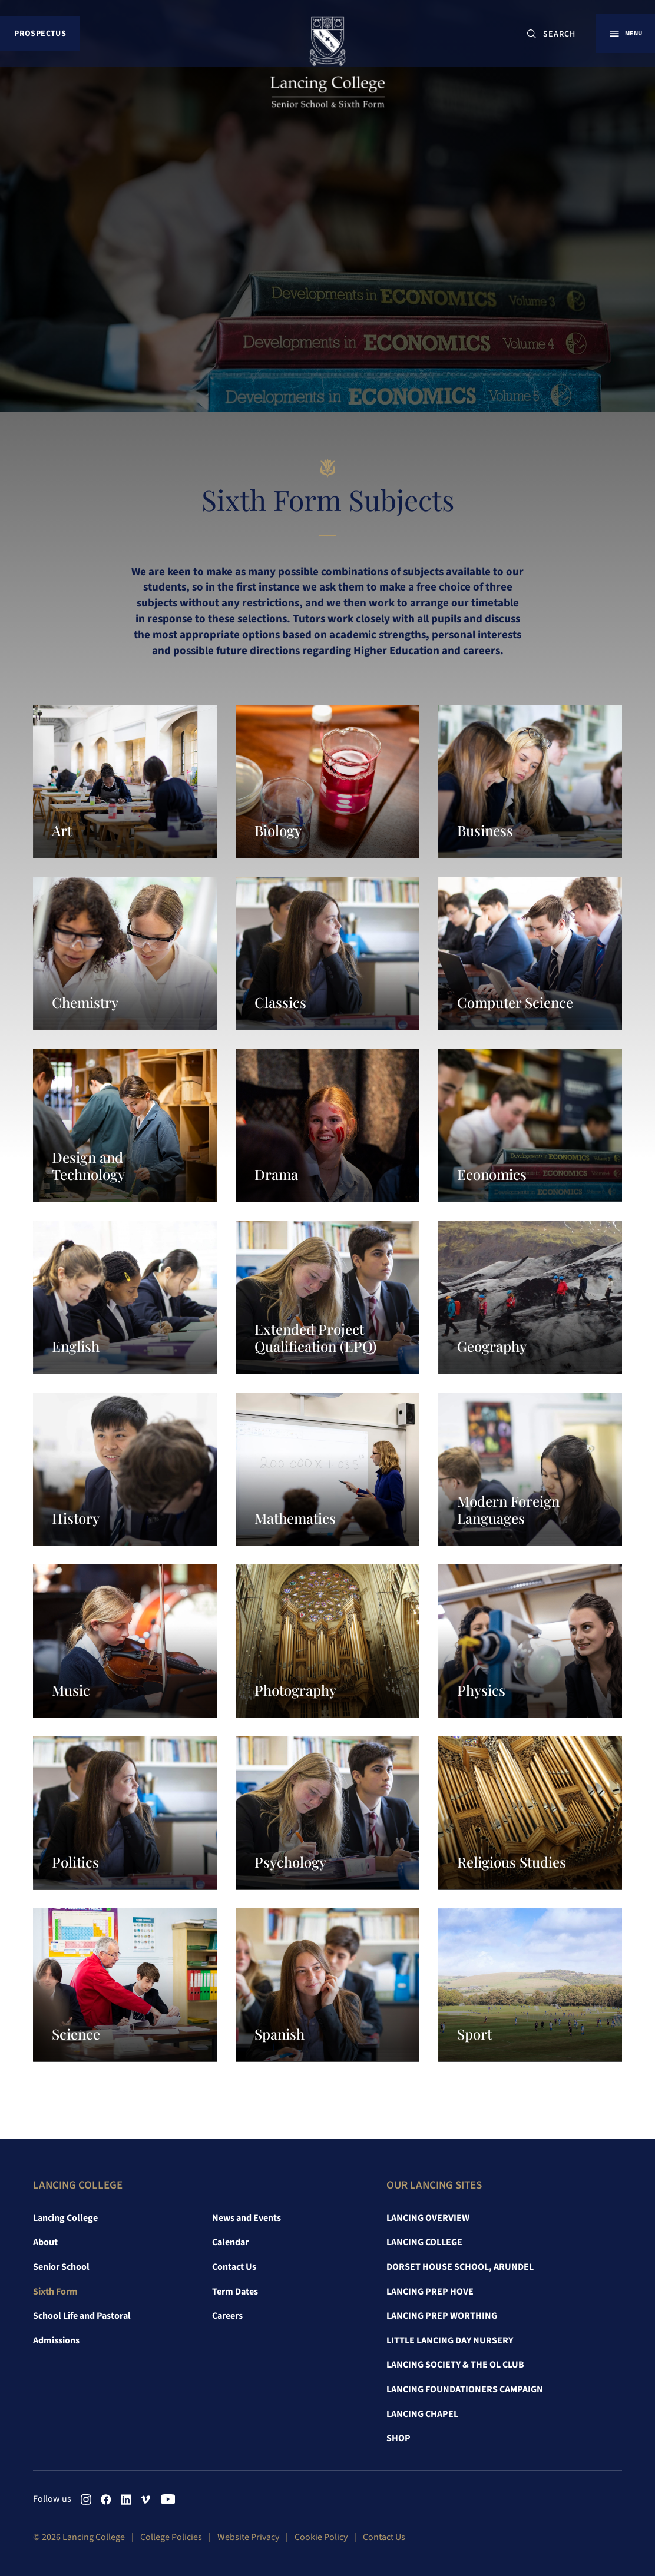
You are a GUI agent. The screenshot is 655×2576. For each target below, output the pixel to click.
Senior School (61, 2266)
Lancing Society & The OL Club (455, 2364)
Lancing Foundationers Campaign (464, 2389)
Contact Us (234, 2266)
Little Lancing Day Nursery (449, 2340)
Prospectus (41, 35)
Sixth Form (55, 2291)
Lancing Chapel (422, 2414)
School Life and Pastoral (82, 2315)
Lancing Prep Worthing (441, 2315)
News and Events (246, 2218)
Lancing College (65, 2218)
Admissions (56, 2340)
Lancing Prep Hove (430, 2291)
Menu (628, 35)
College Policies (171, 2537)
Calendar (230, 2242)
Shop (398, 2438)
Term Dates (235, 2291)
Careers (227, 2315)
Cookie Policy (321, 2537)
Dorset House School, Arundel (460, 2266)
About (45, 2242)
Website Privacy (248, 2537)
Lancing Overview (427, 2218)
